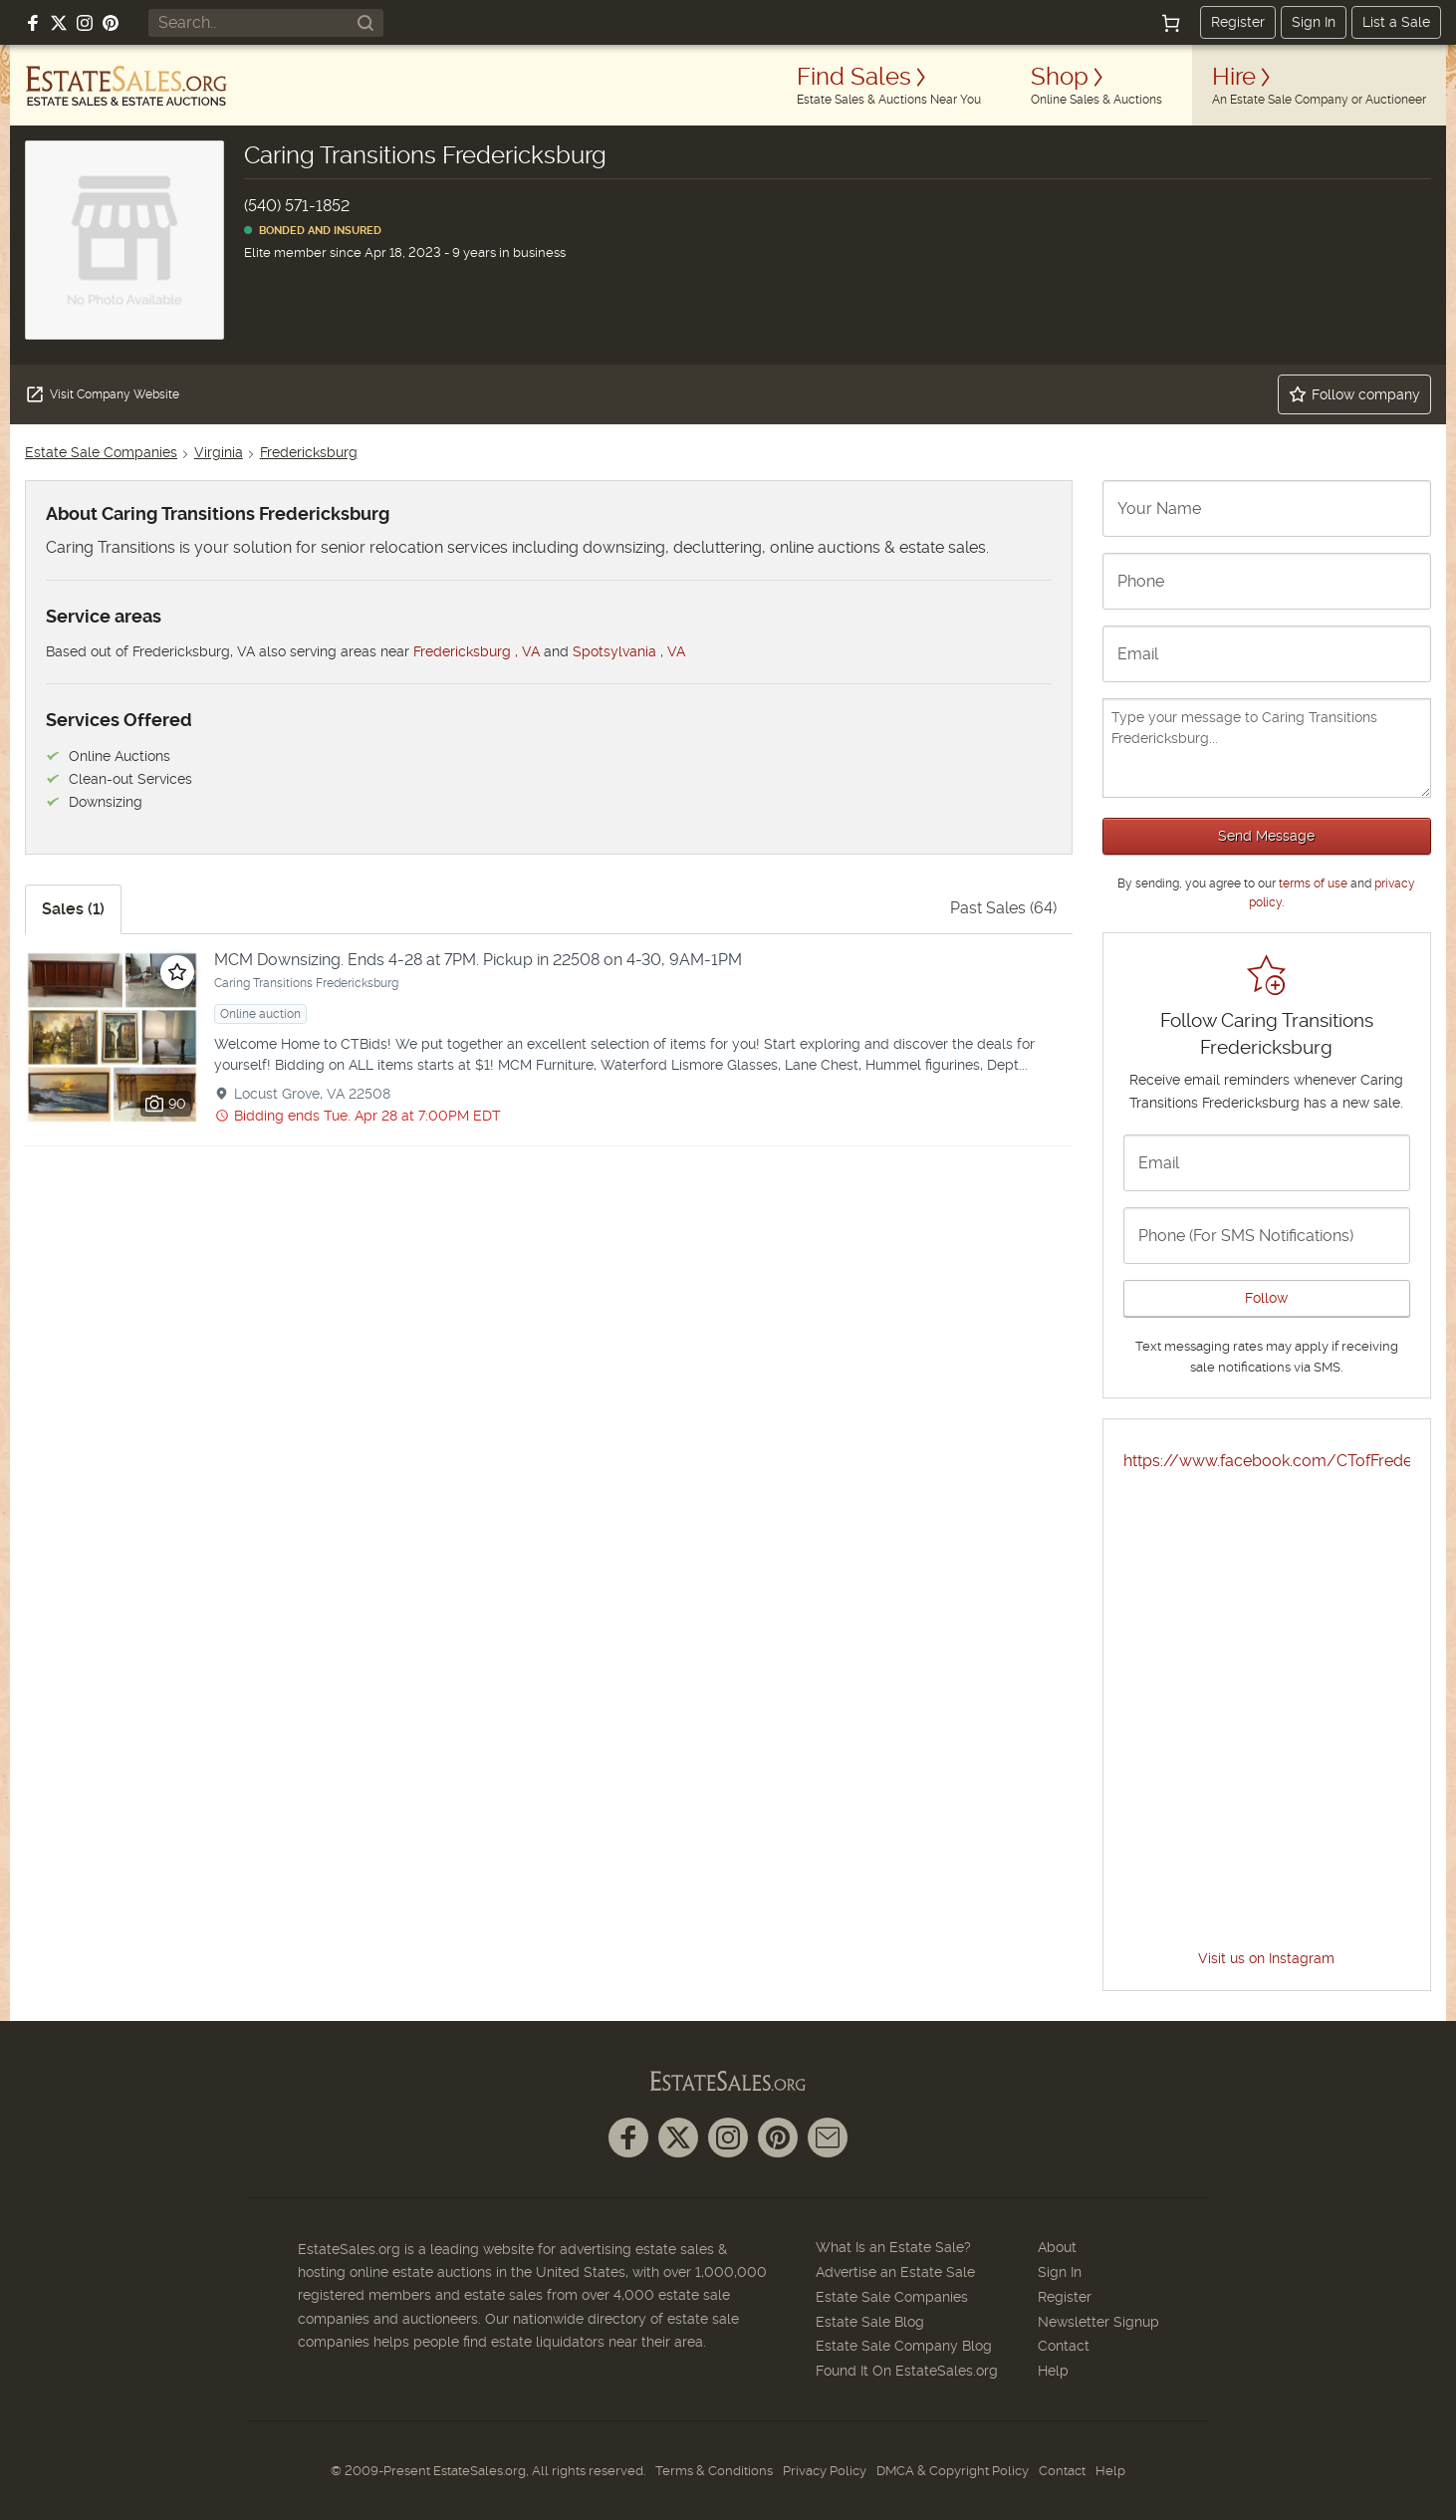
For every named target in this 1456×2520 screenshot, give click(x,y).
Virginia (218, 452)
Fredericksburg (309, 452)
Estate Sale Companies (101, 452)
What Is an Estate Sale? (893, 2247)
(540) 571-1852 (297, 205)
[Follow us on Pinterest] (111, 23)
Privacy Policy (824, 2470)
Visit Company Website (102, 394)
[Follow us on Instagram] (85, 23)
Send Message (1266, 836)
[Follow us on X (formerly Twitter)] (59, 23)
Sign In (1313, 22)
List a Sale (1396, 22)
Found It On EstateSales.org (907, 2371)
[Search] (365, 23)
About (1057, 2247)
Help (1053, 2371)
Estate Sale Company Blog (904, 2346)
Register (1238, 22)
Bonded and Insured (312, 230)
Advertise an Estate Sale (895, 2272)
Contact (1064, 2346)
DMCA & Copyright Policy (952, 2470)
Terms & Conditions (714, 2470)
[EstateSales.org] (126, 86)
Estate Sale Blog (870, 2322)
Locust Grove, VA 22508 (312, 1094)
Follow (1266, 1298)
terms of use (1313, 883)
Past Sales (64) (1003, 907)
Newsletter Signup (1098, 2322)
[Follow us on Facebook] (33, 23)
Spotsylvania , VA (629, 651)
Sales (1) (73, 908)
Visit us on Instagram (1266, 1958)
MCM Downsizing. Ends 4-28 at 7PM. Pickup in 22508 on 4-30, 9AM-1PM (478, 959)
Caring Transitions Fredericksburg (306, 983)
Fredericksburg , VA (476, 651)
